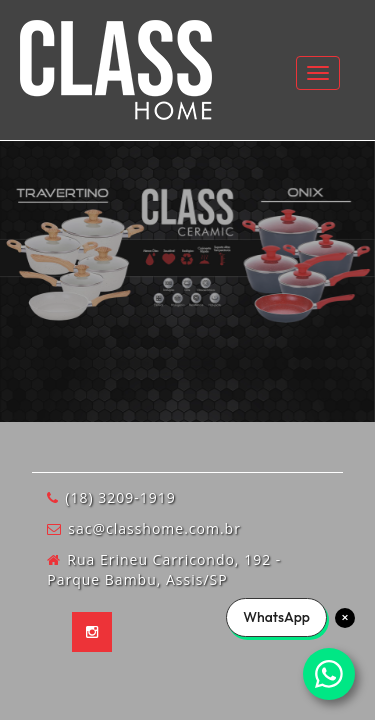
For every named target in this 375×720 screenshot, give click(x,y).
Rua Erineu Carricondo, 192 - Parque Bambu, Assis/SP (164, 569)
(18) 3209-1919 (120, 497)
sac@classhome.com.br (154, 528)
